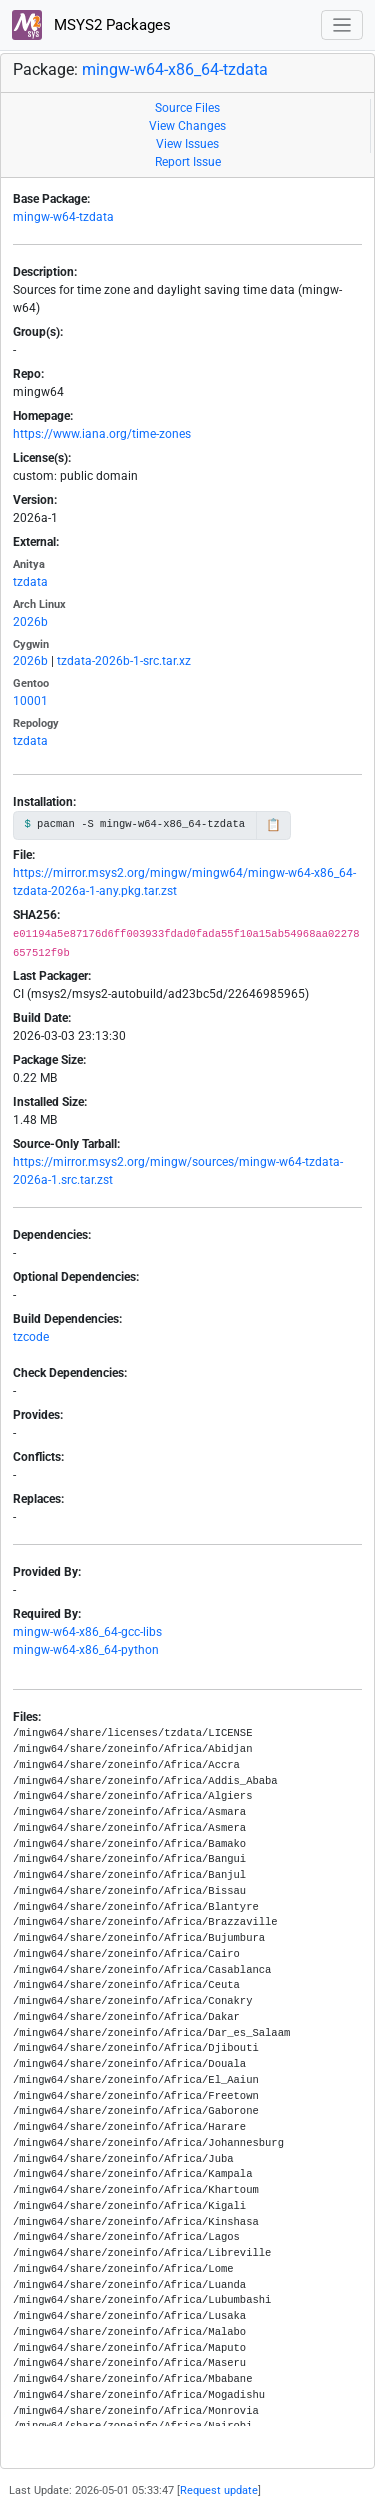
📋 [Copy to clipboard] (273, 825)
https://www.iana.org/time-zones (102, 434)
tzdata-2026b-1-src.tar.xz (124, 661)
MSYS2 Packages (91, 25)
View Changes (187, 126)
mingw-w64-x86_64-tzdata (175, 69)
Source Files (187, 108)
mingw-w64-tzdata (63, 217)
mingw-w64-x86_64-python (86, 1650)
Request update (219, 2490)
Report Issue (188, 162)
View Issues (187, 144)
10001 (30, 701)
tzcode (31, 1337)
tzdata (30, 582)
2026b (30, 622)
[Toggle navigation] (342, 25)
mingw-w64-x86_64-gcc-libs (87, 1632)
